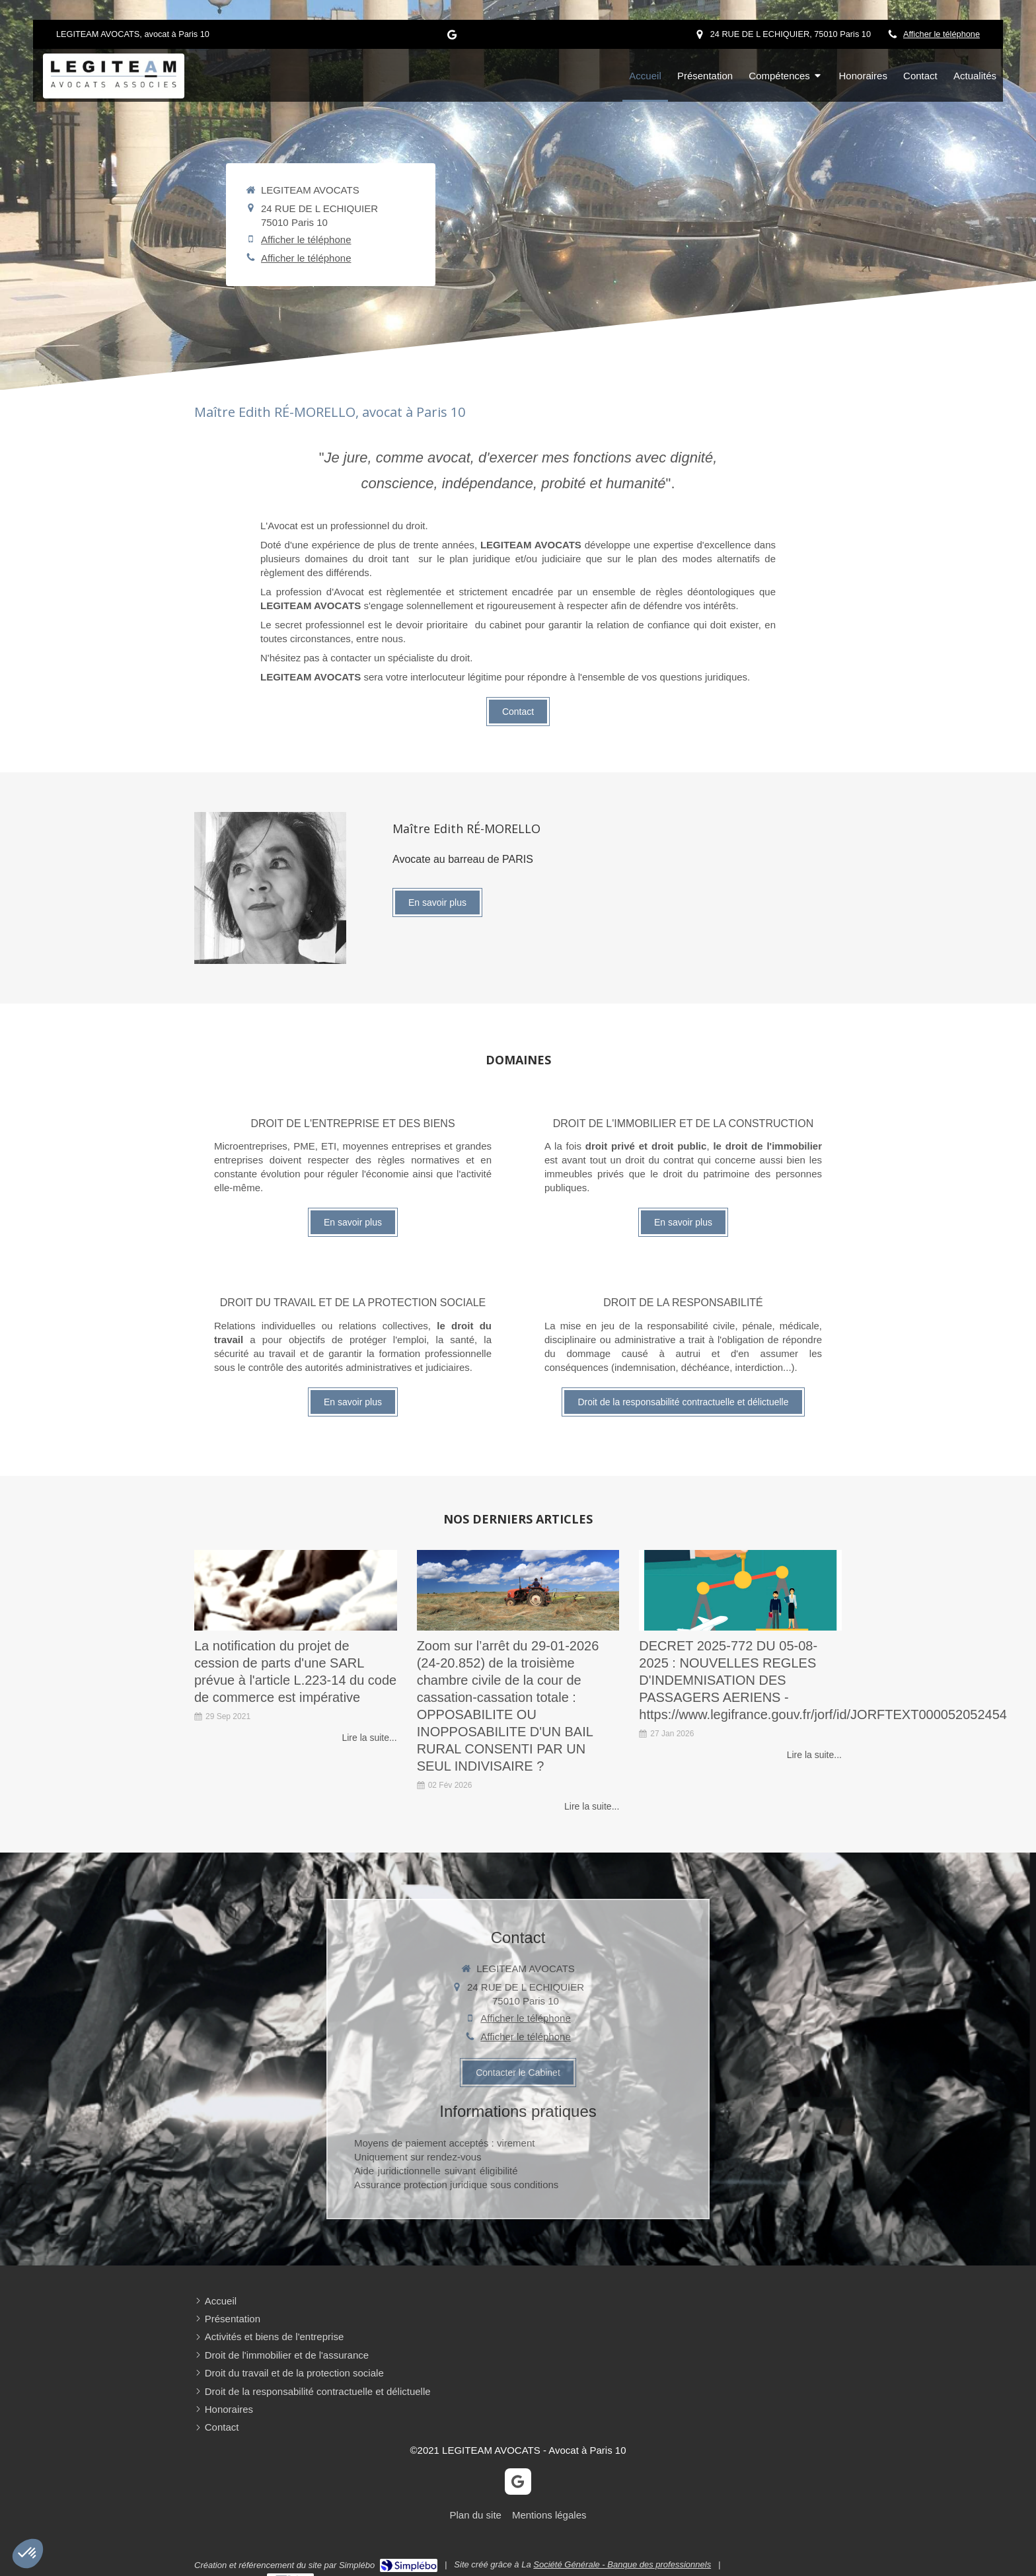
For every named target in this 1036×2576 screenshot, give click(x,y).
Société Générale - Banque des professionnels (622, 2564)
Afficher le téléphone (941, 34)
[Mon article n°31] (740, 1590)
